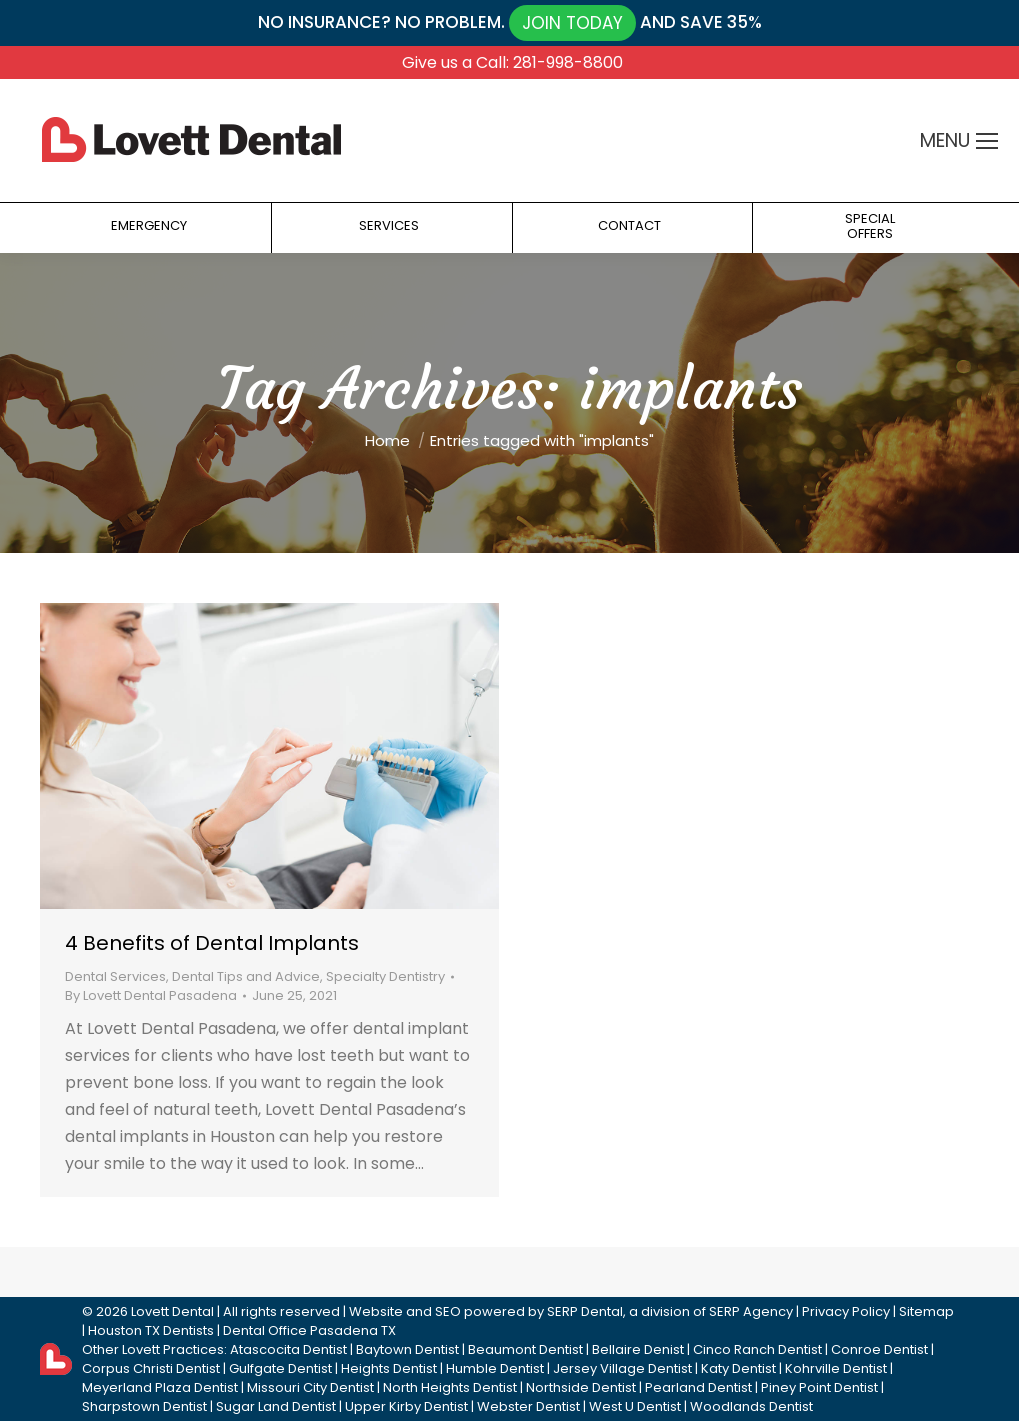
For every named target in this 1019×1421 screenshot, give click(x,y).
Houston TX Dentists (151, 1330)
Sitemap (926, 1311)
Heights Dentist (389, 1368)
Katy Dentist (738, 1368)
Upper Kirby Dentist (406, 1406)
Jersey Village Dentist (622, 1368)
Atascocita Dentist (288, 1349)
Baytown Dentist (407, 1349)
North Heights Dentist (450, 1387)
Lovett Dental (172, 1311)
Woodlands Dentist (751, 1406)
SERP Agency (751, 1311)
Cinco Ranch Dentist (757, 1349)
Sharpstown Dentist (144, 1406)
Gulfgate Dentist (280, 1368)
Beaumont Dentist (525, 1349)
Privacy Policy (846, 1311)
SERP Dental (585, 1311)
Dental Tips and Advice (246, 976)
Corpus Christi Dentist (151, 1368)
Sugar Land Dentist (276, 1406)
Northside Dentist (581, 1387)
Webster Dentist (528, 1406)
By (151, 995)
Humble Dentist (495, 1368)
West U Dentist (635, 1406)
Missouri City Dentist (310, 1387)
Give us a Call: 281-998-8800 (512, 62)
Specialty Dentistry (385, 976)
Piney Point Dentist (819, 1387)
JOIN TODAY (572, 23)
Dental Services (115, 976)
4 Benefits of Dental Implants (212, 943)
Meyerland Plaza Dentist (160, 1387)
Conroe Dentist (879, 1349)
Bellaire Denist (638, 1349)
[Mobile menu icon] (987, 141)
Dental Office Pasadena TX (309, 1330)
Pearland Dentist (698, 1387)
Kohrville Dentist (836, 1368)
